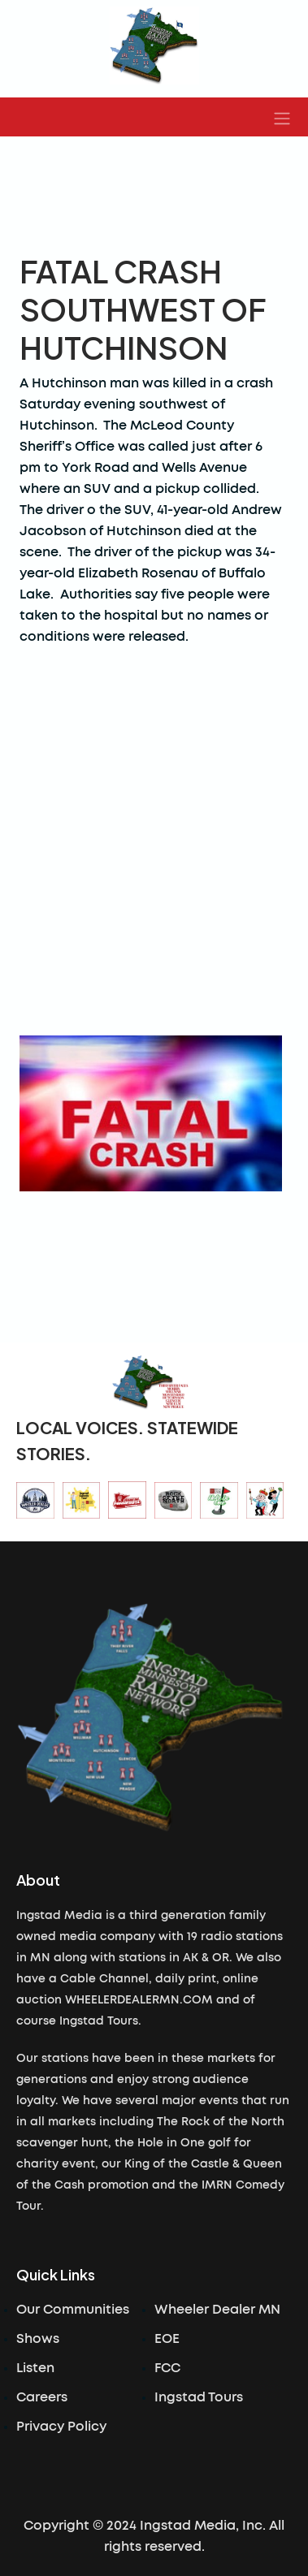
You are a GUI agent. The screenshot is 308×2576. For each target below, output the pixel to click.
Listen (35, 2368)
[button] (282, 117)
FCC (167, 2368)
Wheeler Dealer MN (217, 2309)
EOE (167, 2338)
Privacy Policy (61, 2426)
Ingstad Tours (198, 2397)
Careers (41, 2397)
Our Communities (72, 2309)
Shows (37, 2338)
